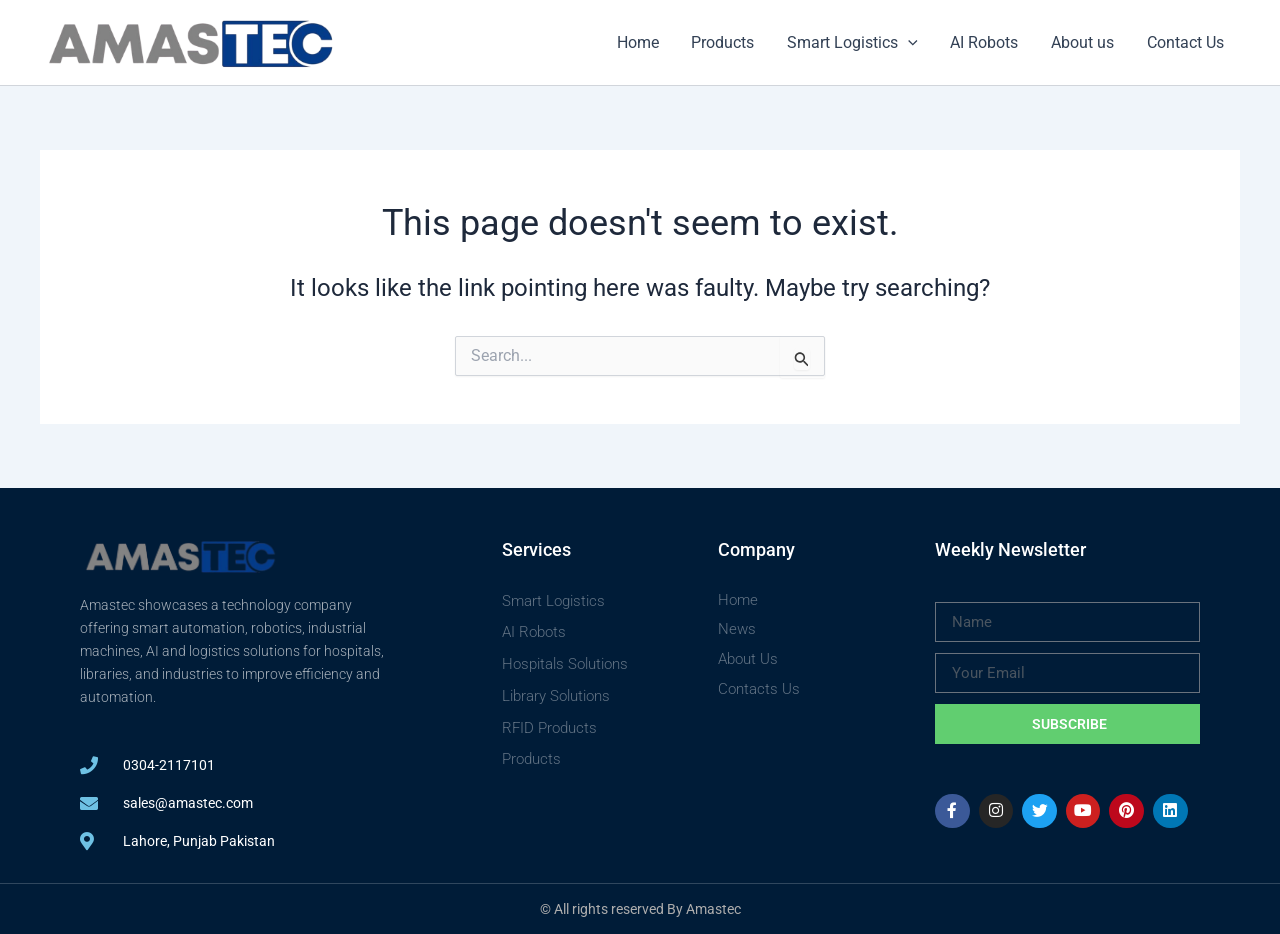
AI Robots (986, 42)
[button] (910, 43)
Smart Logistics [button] (854, 43)
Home (641, 42)
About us (1083, 42)
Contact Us (1185, 42)
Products (725, 42)
